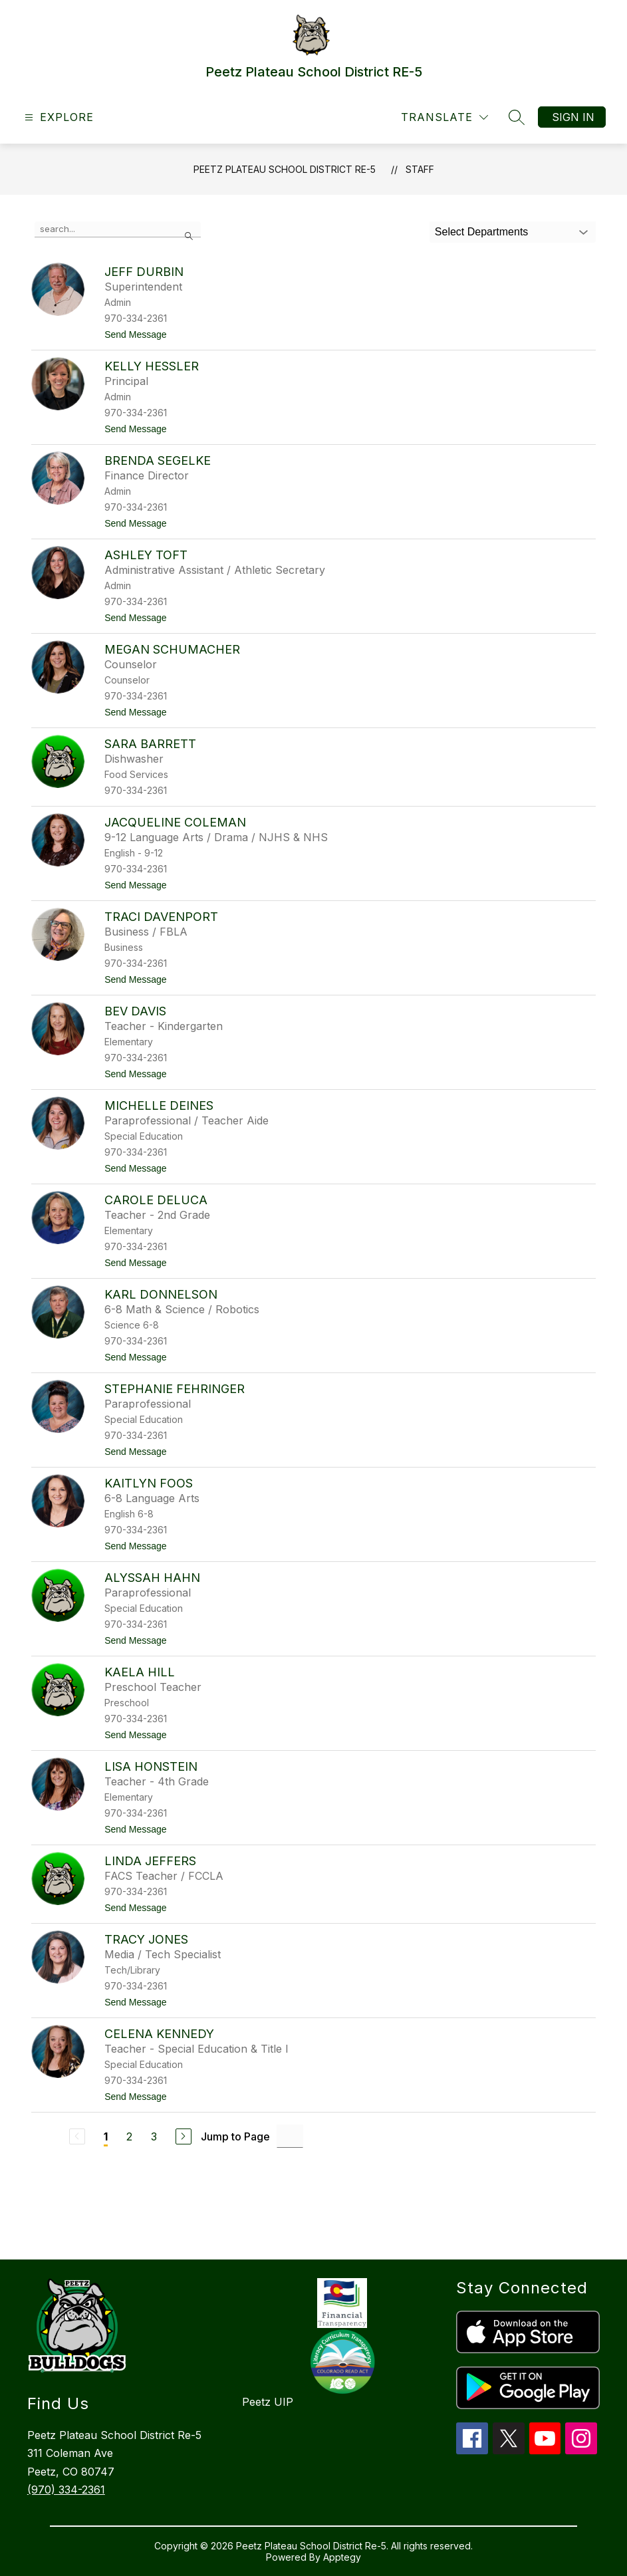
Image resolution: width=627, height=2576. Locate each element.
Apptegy (342, 2557)
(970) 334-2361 (66, 2489)
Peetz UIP (267, 2401)
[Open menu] (57, 117)
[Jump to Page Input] (290, 2136)
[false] (118, 229)
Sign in (573, 117)
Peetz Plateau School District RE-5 (284, 169)
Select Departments (482, 231)
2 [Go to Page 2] (129, 2136)
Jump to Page (235, 2136)
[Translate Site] (444, 117)
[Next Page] (183, 2136)
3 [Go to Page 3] (154, 2136)
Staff (420, 169)
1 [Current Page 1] (106, 2136)
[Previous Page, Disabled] (77, 2136)
